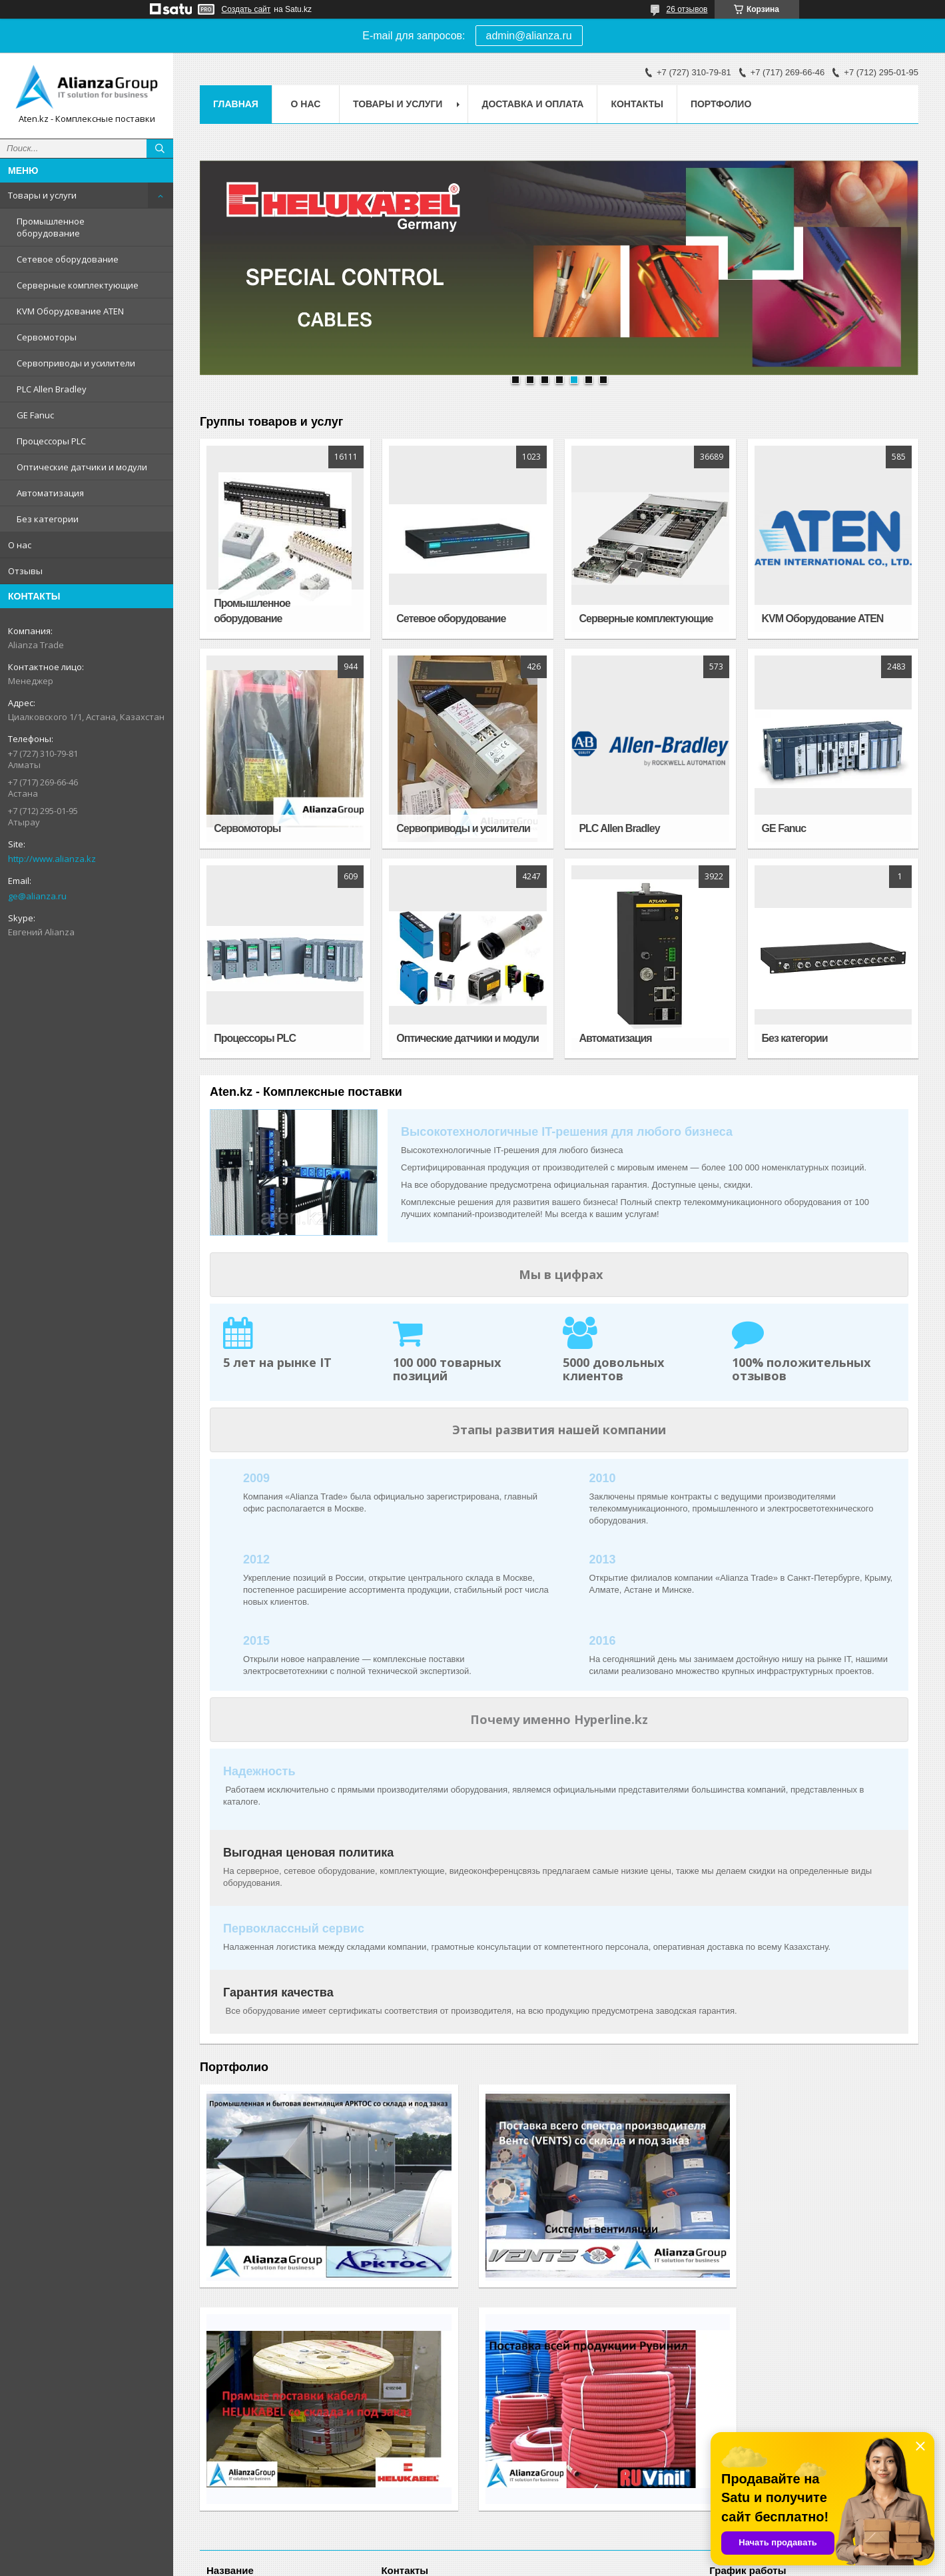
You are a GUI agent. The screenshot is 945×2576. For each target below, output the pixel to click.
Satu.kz (529, 2551)
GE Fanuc (35, 415)
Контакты (637, 104)
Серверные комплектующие (78, 285)
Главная (235, 104)
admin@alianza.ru (529, 35)
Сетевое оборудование (68, 259)
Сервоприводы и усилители (76, 363)
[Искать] (160, 149)
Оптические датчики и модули (82, 467)
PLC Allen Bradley (52, 389)
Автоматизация (50, 493)
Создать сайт (246, 9)
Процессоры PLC (51, 441)
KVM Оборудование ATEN (70, 311)
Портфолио (721, 104)
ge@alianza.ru (37, 896)
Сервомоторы (47, 337)
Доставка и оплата (532, 104)
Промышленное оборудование (51, 227)
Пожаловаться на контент (499, 2563)
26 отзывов (686, 9)
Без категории (48, 519)
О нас (19, 545)
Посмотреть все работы (855, 2304)
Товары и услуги (42, 195)
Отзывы (25, 571)
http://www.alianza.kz (52, 859)
